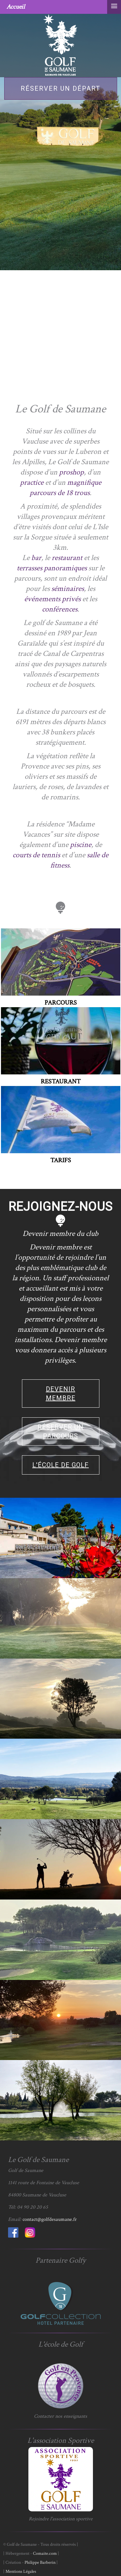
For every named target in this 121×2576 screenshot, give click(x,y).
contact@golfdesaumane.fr (50, 2219)
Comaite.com (45, 2553)
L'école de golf (60, 1465)
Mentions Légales (20, 2571)
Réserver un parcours (60, 1431)
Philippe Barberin (40, 2562)
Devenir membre (61, 1393)
